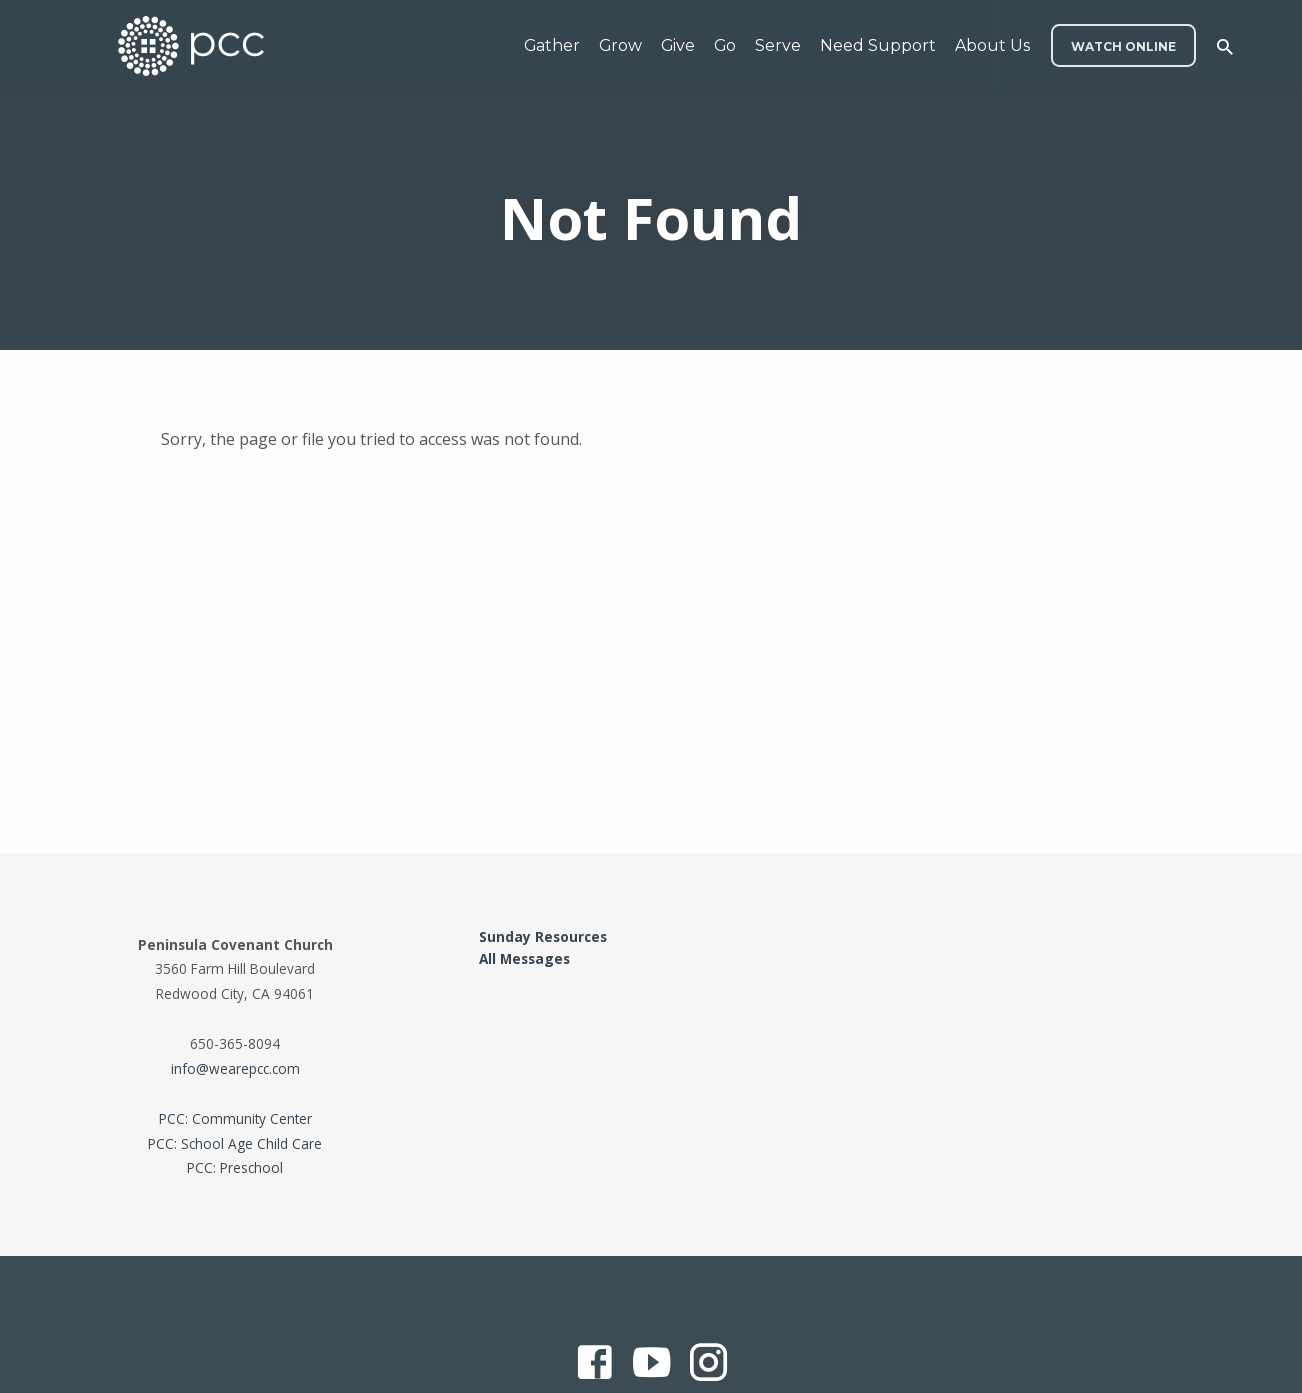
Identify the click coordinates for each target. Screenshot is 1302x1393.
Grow (620, 45)
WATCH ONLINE (1123, 46)
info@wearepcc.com (235, 1068)
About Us (992, 45)
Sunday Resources (543, 936)
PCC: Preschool (235, 1167)
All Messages (524, 958)
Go (725, 45)
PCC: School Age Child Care (235, 1143)
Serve (778, 45)
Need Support (878, 45)
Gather (552, 45)
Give (678, 45)
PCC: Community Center (235, 1118)
